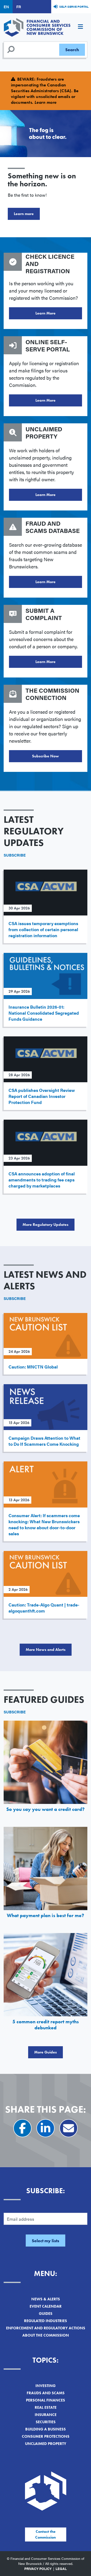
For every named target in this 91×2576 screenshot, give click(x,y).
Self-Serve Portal (74, 6)
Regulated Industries (45, 2320)
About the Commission (45, 2335)
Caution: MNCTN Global (33, 1367)
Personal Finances (45, 2400)
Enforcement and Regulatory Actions (45, 2328)
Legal (61, 2568)
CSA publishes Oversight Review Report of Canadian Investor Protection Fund (41, 1096)
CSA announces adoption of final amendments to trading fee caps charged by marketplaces (41, 1180)
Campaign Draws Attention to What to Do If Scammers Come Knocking (44, 1441)
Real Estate (46, 2407)
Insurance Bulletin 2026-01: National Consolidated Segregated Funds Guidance (43, 1013)
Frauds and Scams (46, 2392)
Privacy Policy (38, 2568)
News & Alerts (45, 2299)
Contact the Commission (45, 2534)
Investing (45, 2385)
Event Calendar (46, 2306)
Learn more (24, 213)
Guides (45, 2313)
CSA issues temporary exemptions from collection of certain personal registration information (43, 929)
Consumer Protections (45, 2436)
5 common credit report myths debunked (45, 2024)
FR (18, 6)
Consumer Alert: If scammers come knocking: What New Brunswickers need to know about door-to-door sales (44, 1524)
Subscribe (15, 855)
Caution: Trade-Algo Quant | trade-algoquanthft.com (43, 1608)
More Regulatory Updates (45, 1224)
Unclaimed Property (45, 2443)
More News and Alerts (46, 1649)
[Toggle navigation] (80, 27)
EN (6, 6)
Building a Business (45, 2429)
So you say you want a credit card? (45, 1809)
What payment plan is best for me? (45, 1915)
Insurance (46, 2414)
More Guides (45, 2052)
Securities (46, 2421)
